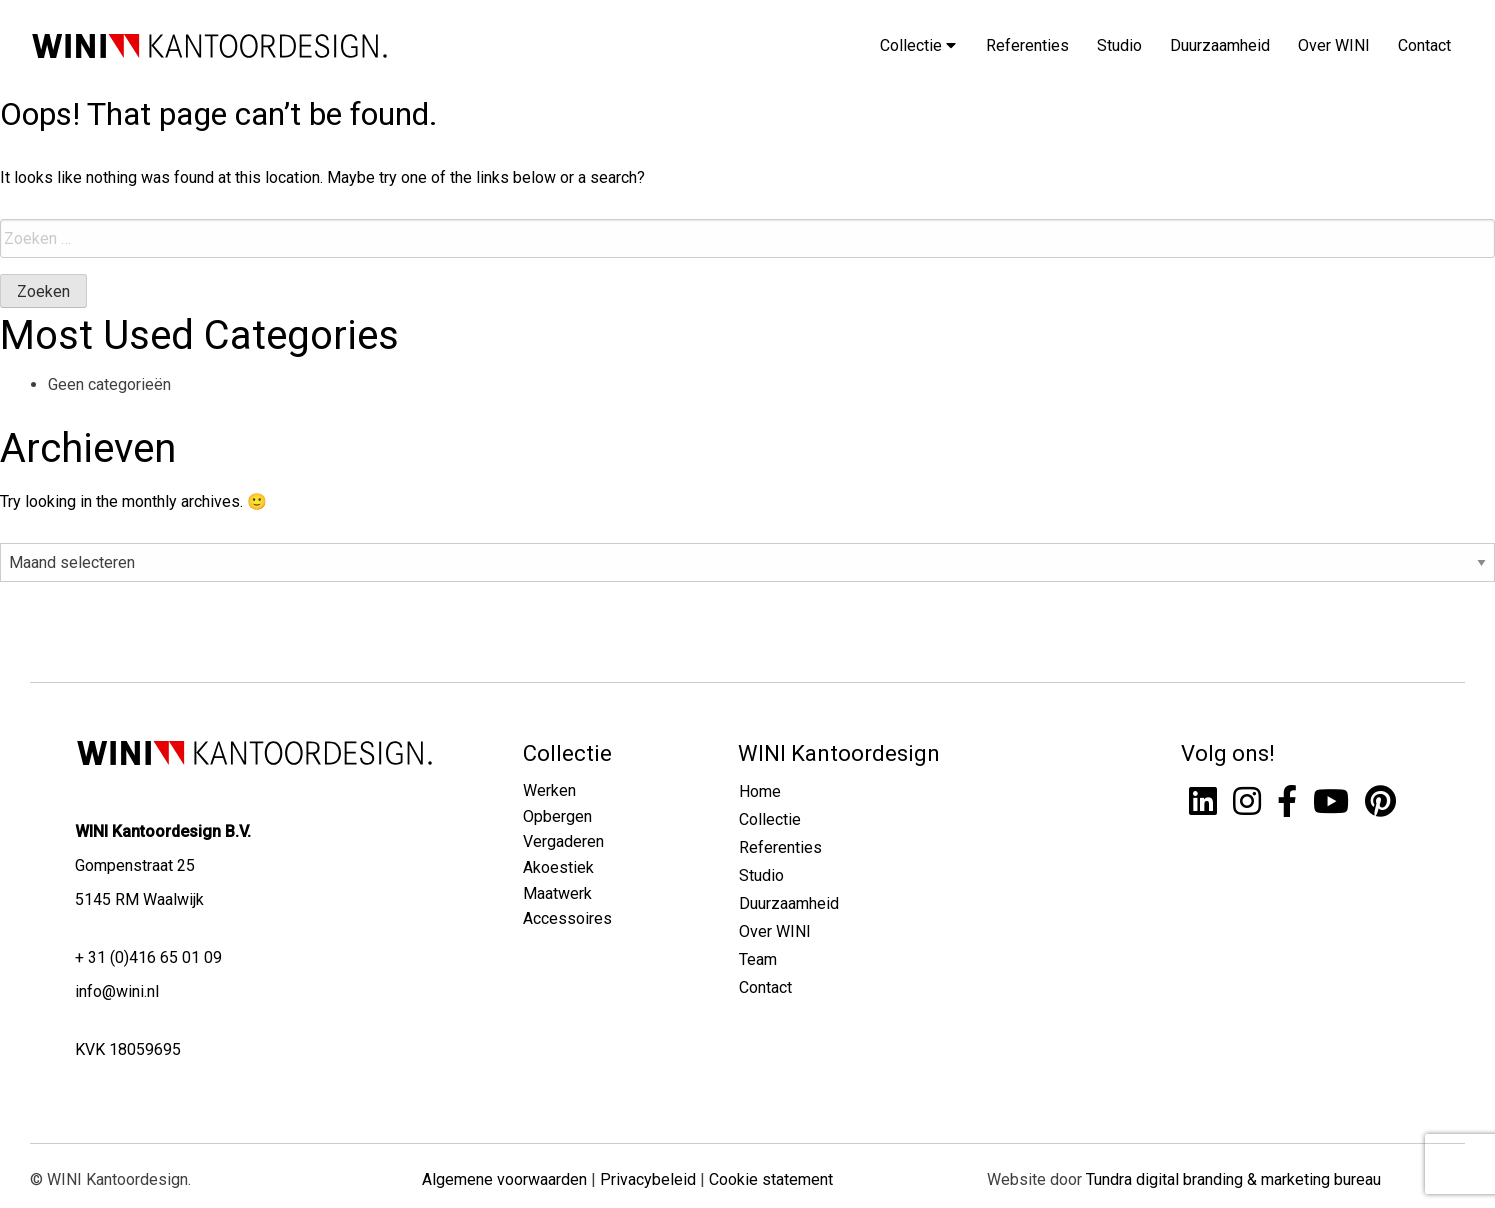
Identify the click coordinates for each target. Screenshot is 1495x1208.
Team (758, 959)
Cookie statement (771, 1179)
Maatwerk (557, 893)
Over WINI (1334, 45)
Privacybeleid (648, 1179)
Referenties (1027, 45)
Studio (1119, 45)
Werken (549, 790)
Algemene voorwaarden (504, 1179)
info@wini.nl (117, 991)
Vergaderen (563, 841)
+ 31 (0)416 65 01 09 (148, 957)
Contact (1424, 45)
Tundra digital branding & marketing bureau (1233, 1179)
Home (760, 791)
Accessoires (567, 918)
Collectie (918, 45)
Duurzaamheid (1220, 45)
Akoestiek (558, 867)
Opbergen (557, 816)
